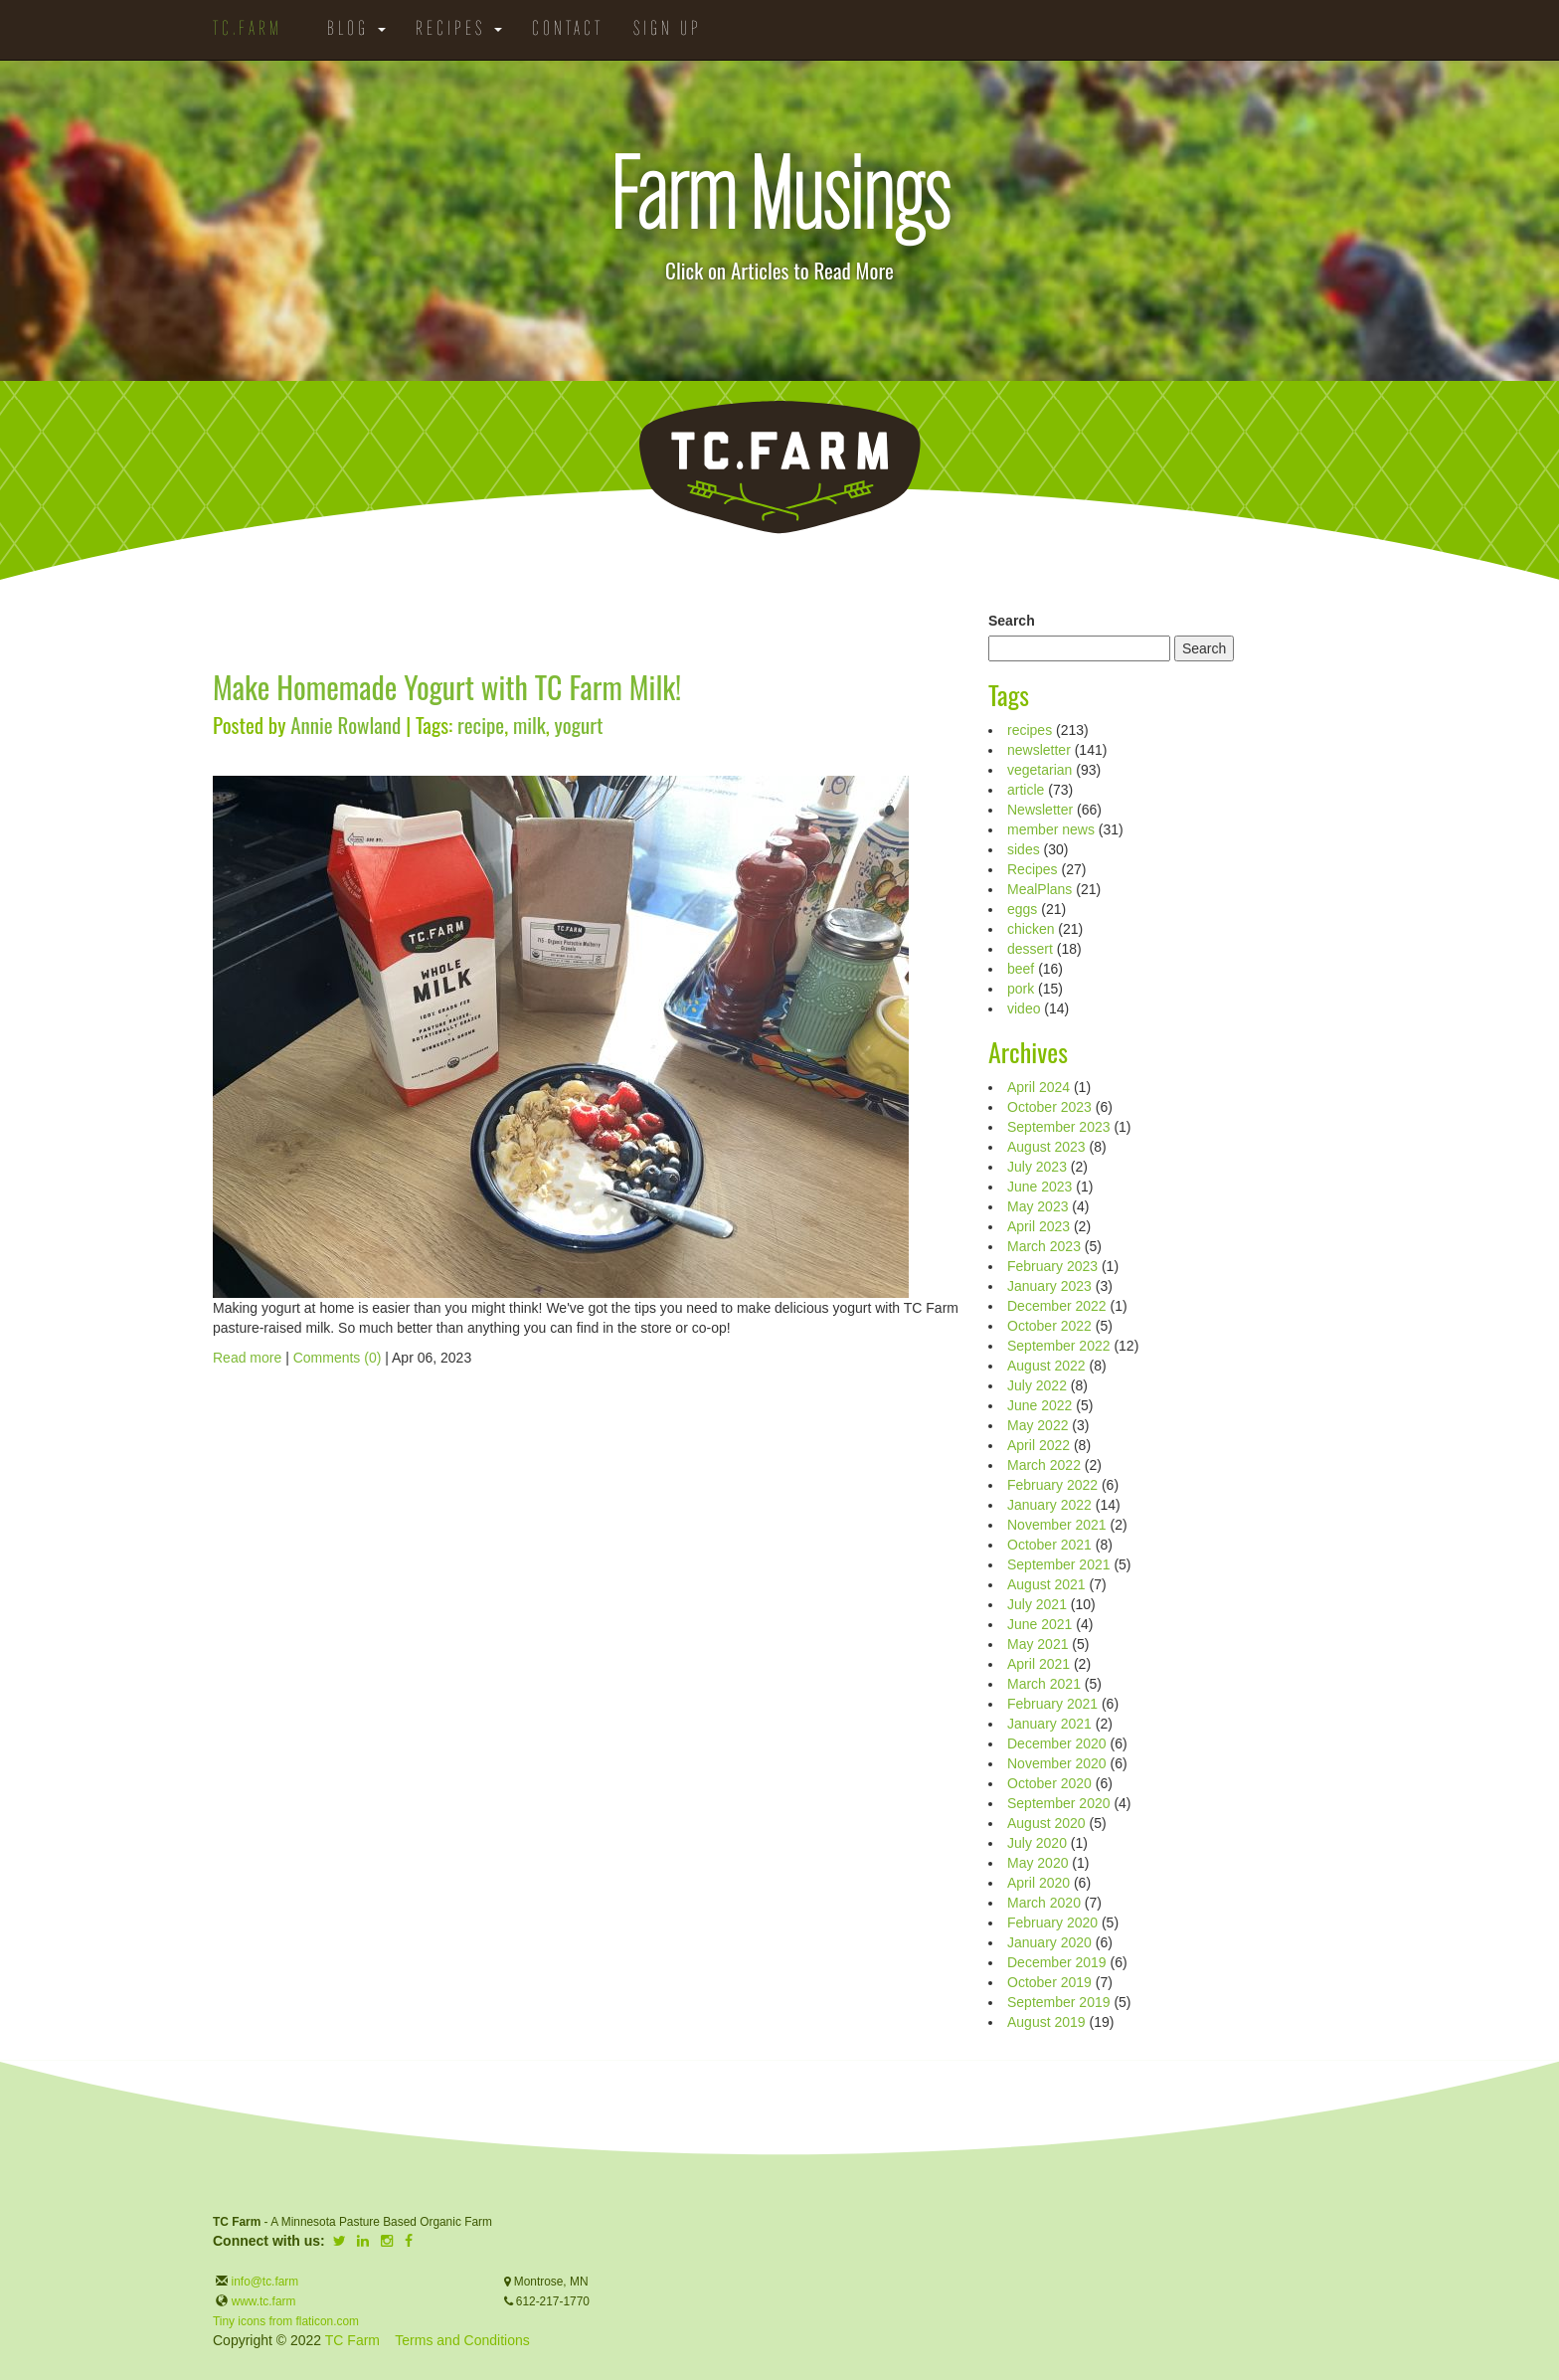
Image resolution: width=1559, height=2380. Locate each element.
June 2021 (1039, 1624)
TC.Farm (247, 30)
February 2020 (1052, 1922)
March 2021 (1044, 1684)
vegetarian (1039, 770)
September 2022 (1059, 1346)
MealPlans (1039, 889)
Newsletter (1040, 810)
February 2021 (1052, 1704)
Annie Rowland (345, 724)
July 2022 (1037, 1385)
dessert (1030, 949)
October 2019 (1049, 1982)
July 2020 (1037, 1843)
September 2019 (1059, 2002)
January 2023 (1049, 1286)
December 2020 (1057, 1743)
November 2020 (1057, 1763)
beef (1020, 969)
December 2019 (1057, 1962)
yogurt (579, 724)
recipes (1029, 730)
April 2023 (1038, 1226)
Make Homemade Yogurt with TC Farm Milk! (447, 686)
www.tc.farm (264, 2301)
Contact (568, 30)
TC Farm (352, 2340)
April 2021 (1038, 1664)
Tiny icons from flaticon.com (286, 2321)
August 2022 (1046, 1365)
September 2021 (1059, 1564)
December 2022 (1057, 1306)
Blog (356, 30)
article (1025, 790)
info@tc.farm (263, 2281)
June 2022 (1039, 1405)
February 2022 (1052, 1485)
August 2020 (1046, 1823)
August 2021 (1046, 1584)
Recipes (459, 30)
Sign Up (667, 30)
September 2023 (1059, 1127)
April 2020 (1038, 1883)
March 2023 (1044, 1246)
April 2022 (1038, 1445)
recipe (480, 724)
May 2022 (1037, 1425)
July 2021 (1037, 1604)
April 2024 (1038, 1087)
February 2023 (1052, 1266)
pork (1020, 989)
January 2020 (1049, 1942)
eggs (1022, 909)
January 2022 (1049, 1505)
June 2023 (1039, 1186)
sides (1023, 849)
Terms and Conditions (462, 2340)
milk (529, 724)
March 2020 (1044, 1903)
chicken (1030, 929)
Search (1011, 621)
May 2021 (1037, 1644)
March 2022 (1044, 1465)
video (1023, 1008)
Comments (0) (337, 1358)
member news (1051, 829)
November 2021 (1057, 1525)
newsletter (1039, 750)
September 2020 (1059, 1803)
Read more (247, 1358)
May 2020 (1037, 1863)
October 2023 (1049, 1107)
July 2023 (1037, 1167)
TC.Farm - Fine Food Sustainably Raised (779, 467)
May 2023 (1037, 1206)
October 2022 (1049, 1326)
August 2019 (1046, 2022)
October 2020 (1049, 1783)
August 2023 (1046, 1147)
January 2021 (1049, 1724)
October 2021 (1049, 1545)
